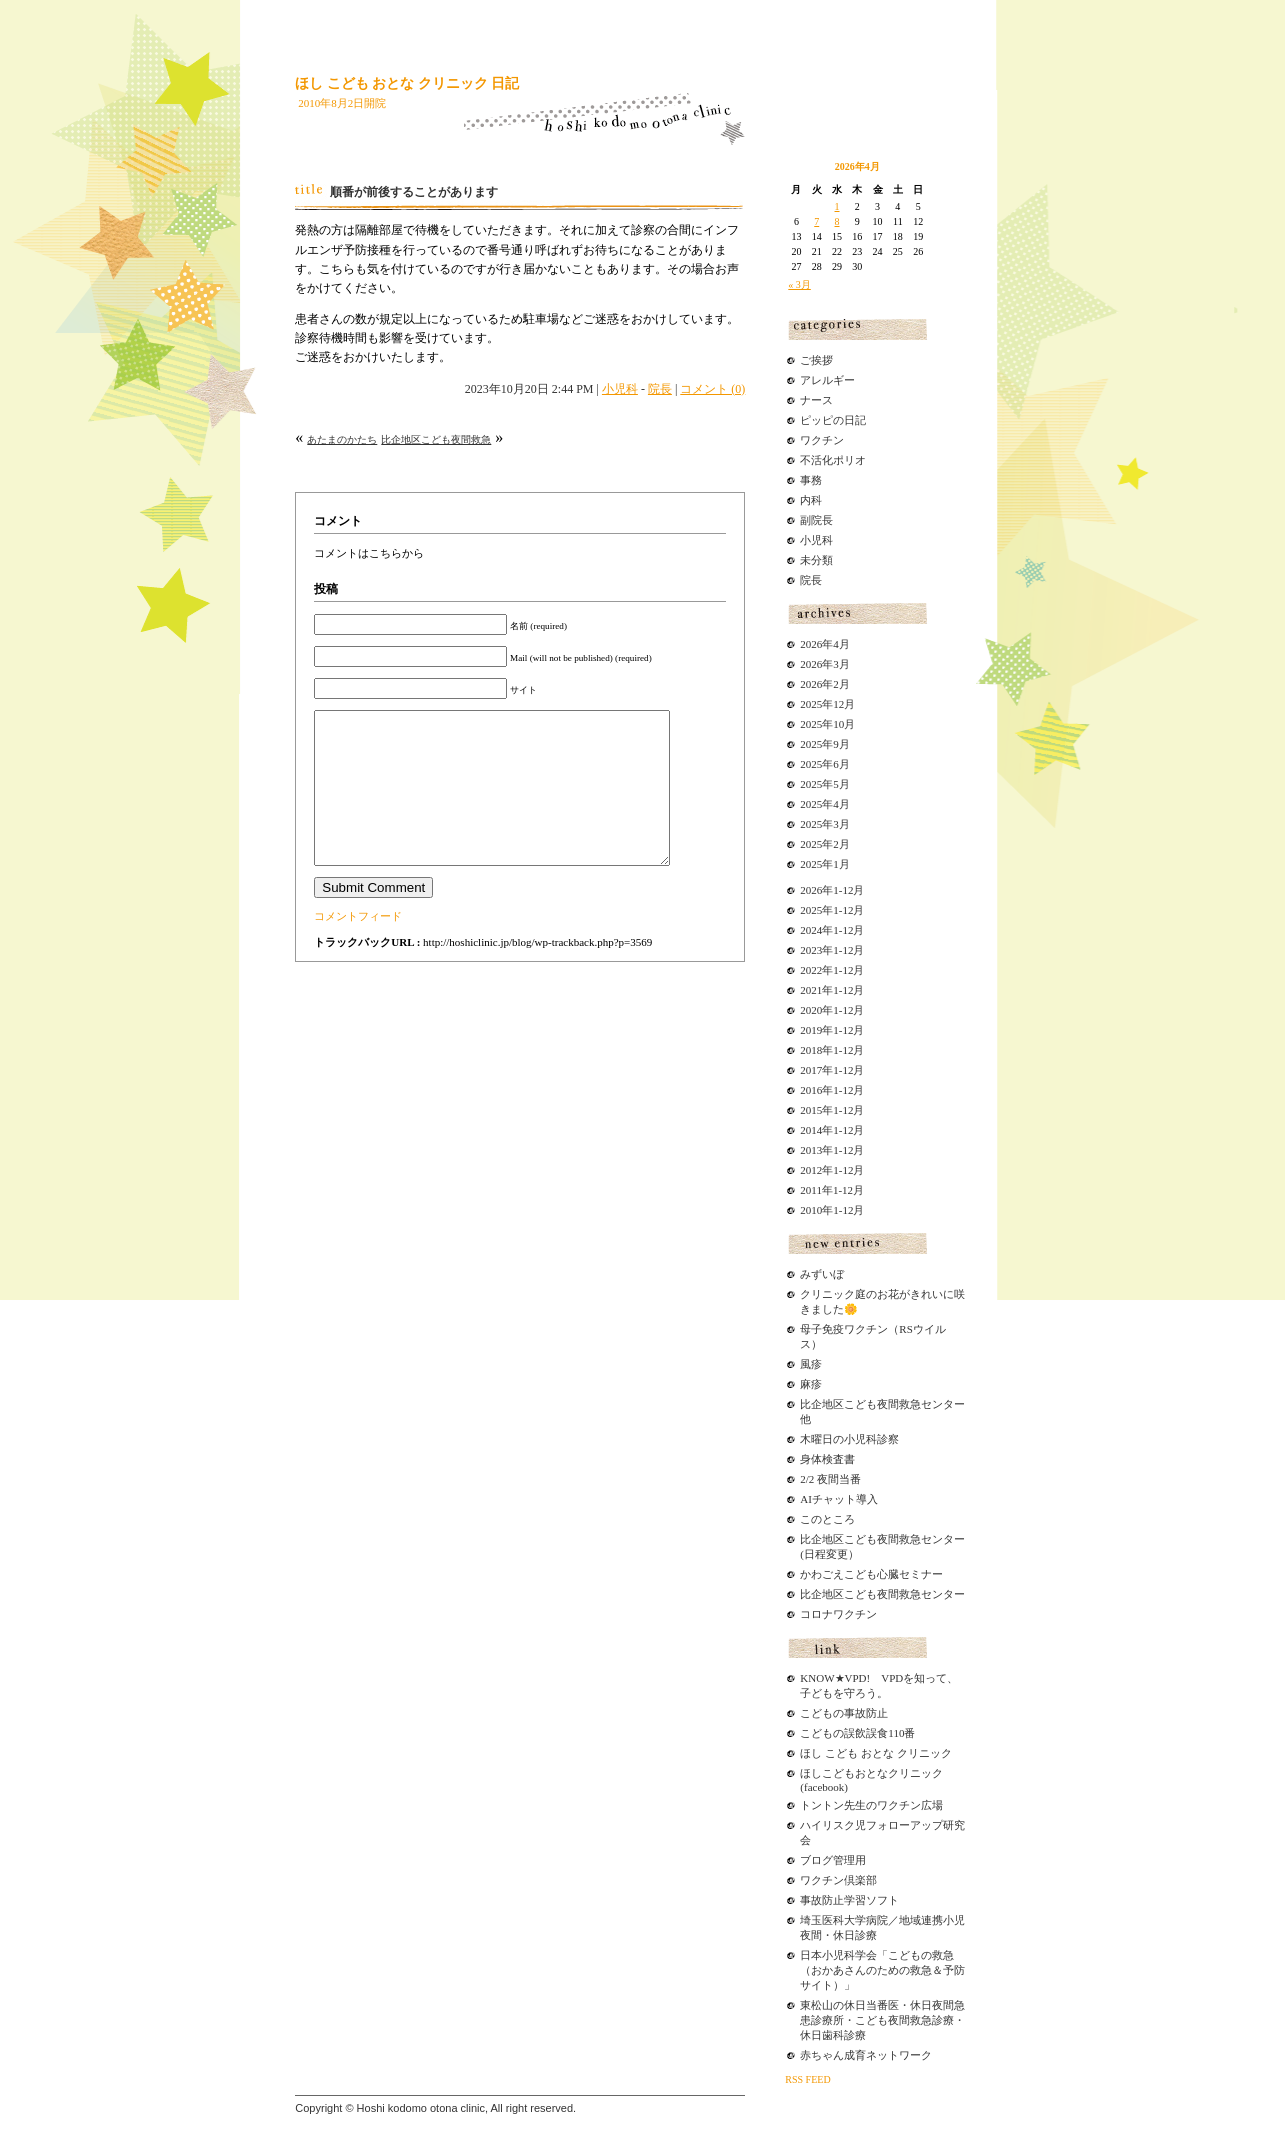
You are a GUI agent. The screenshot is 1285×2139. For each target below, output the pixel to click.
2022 (811, 970)
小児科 (620, 389)
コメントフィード (358, 946)
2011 (811, 1190)
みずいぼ (822, 1274)
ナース (816, 400)
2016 (811, 1090)
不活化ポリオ (833, 460)
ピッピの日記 (833, 420)
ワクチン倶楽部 (838, 1880)
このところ (827, 1519)
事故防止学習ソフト (849, 1900)
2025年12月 (827, 704)
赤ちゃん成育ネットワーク (866, 2055)
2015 (811, 1110)
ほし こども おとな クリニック (875, 1753)
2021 (811, 990)
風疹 (811, 1364)
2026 (811, 890)
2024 (811, 930)
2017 (811, 1070)
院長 (660, 389)
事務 (811, 480)
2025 (811, 910)
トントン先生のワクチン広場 (871, 1805)
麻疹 (811, 1384)
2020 (811, 1010)
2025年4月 (825, 804)
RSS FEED (807, 2079)
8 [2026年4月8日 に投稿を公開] (837, 221)
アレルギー (827, 380)
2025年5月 (825, 784)
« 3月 (799, 284)
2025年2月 (825, 844)
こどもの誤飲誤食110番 (857, 1733)
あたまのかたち (342, 439)
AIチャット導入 (839, 1499)
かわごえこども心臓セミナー (871, 1574)
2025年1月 (825, 864)
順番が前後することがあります (414, 192)
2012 (811, 1170)
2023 (811, 950)
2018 (811, 1050)
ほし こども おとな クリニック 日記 (407, 83)
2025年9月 (825, 744)
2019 (811, 1030)
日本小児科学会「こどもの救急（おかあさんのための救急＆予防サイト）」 (882, 1970)
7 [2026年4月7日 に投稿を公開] (816, 221)
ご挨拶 (816, 360)
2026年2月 (825, 684)
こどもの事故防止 (844, 1713)
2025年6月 (825, 764)
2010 (811, 1210)
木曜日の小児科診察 (849, 1439)
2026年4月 (825, 644)
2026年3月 (825, 664)
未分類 (816, 560)
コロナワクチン (838, 1614)
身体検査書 (827, 1459)
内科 (811, 500)
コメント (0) (712, 389)
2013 (811, 1150)
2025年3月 (825, 824)
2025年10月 (827, 724)
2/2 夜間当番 (830, 1479)
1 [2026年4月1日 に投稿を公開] (837, 206)
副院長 (816, 520)
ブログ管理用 (833, 1860)
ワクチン (822, 440)
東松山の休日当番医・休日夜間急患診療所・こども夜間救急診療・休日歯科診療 (882, 2020)
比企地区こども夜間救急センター (882, 1594)
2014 (811, 1130)
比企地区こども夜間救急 (436, 439)
